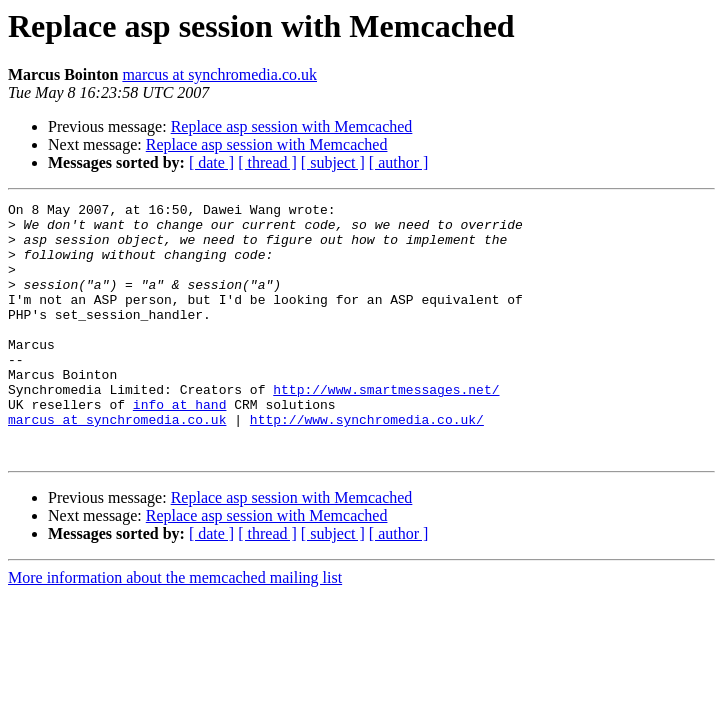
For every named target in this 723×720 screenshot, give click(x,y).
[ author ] (399, 162)
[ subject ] (333, 162)
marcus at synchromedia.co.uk (219, 74)
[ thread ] (267, 162)
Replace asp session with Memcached (292, 126)
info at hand (180, 446)
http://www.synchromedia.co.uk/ (367, 464)
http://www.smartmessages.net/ (386, 428)
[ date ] (211, 162)
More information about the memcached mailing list (175, 628)
